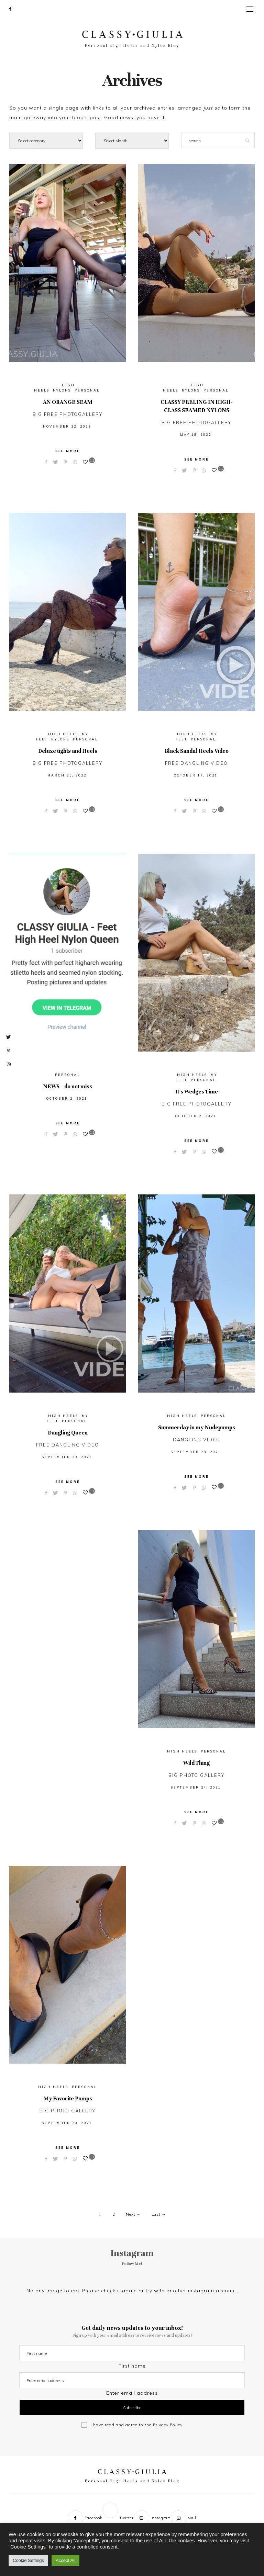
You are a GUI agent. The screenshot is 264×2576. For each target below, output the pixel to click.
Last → (159, 2214)
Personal (87, 390)
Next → (133, 2214)
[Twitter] (18, 9)
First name (132, 2366)
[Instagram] (152, 2517)
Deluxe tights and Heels (67, 750)
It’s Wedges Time (196, 1091)
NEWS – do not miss (67, 1086)
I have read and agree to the (136, 2425)
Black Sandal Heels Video (197, 750)
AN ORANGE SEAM (67, 401)
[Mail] (183, 2517)
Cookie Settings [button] (28, 2560)
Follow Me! (132, 2263)
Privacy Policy (168, 2424)
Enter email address (132, 2393)
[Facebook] (12, 9)
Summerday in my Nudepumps (196, 1427)
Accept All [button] (65, 2560)
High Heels (63, 734)
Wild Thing (196, 1762)
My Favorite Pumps (67, 2098)
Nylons (62, 390)
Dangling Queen (68, 1432)
